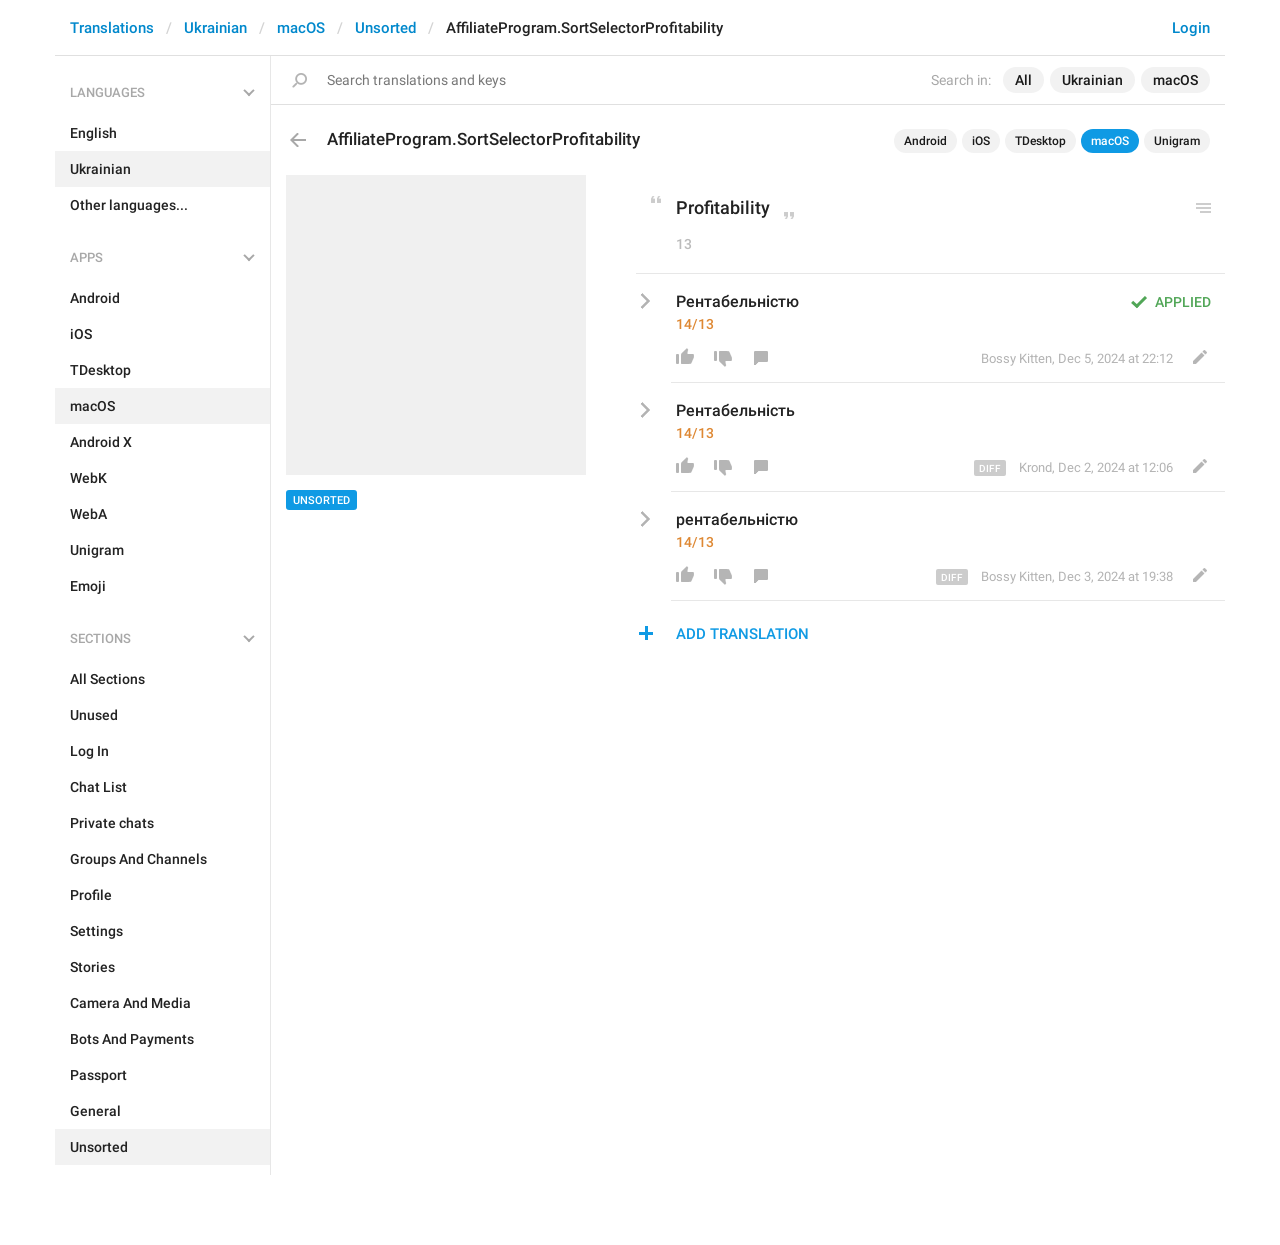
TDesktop (1040, 141)
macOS (301, 28)
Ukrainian (215, 28)
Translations (112, 28)
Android (925, 141)
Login (1191, 28)
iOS (981, 141)
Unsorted (385, 28)
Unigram (1177, 141)
